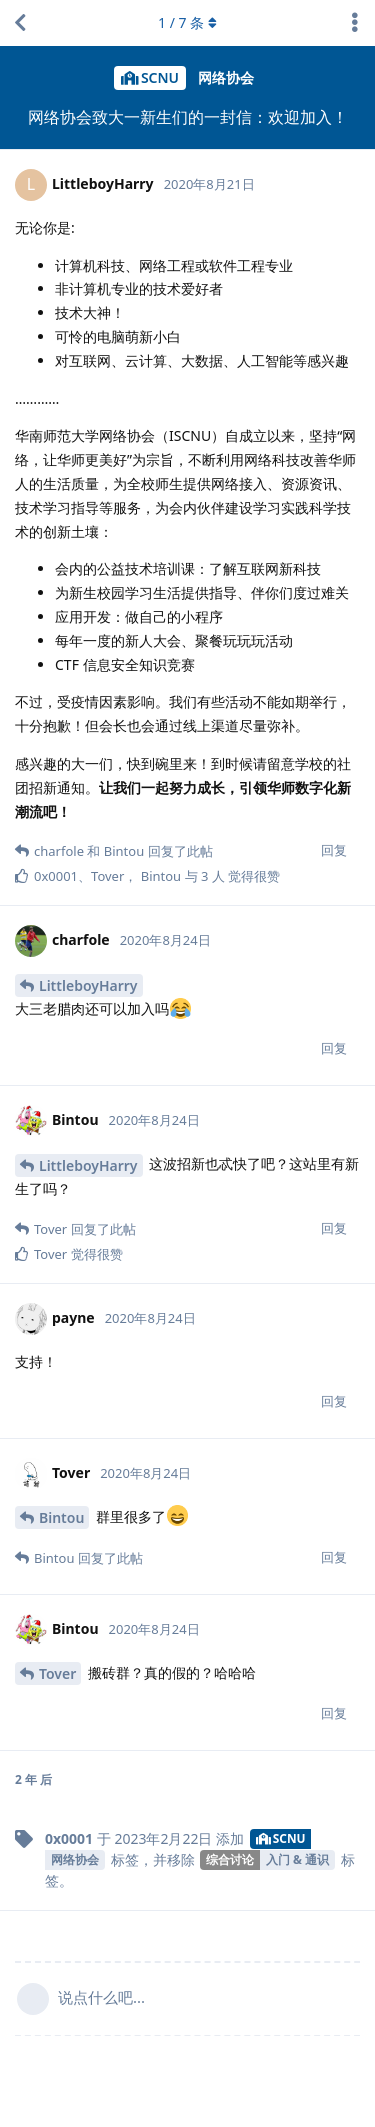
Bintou (61, 1517)
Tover (57, 1673)
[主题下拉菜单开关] (355, 23)
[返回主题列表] (20, 23)
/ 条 (187, 22)
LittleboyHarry (88, 985)
